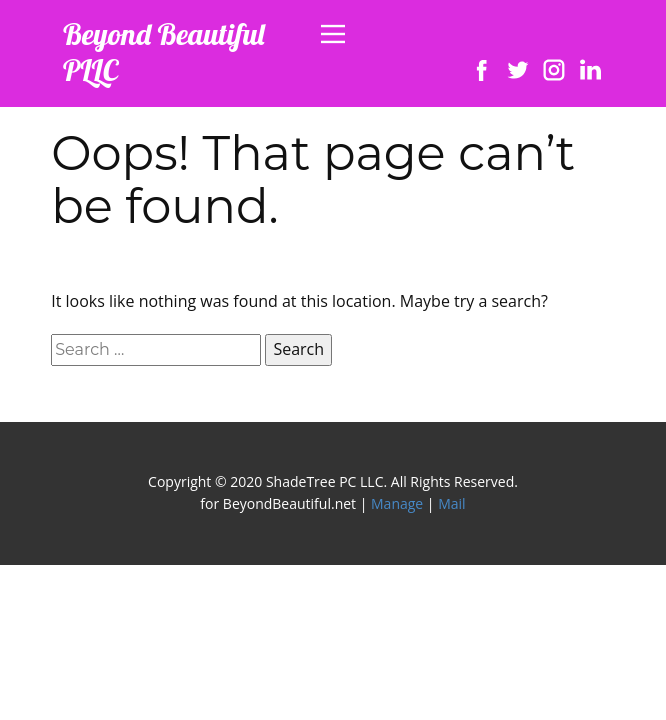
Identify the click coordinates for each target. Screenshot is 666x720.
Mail (451, 503)
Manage (397, 503)
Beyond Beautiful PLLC (164, 52)
